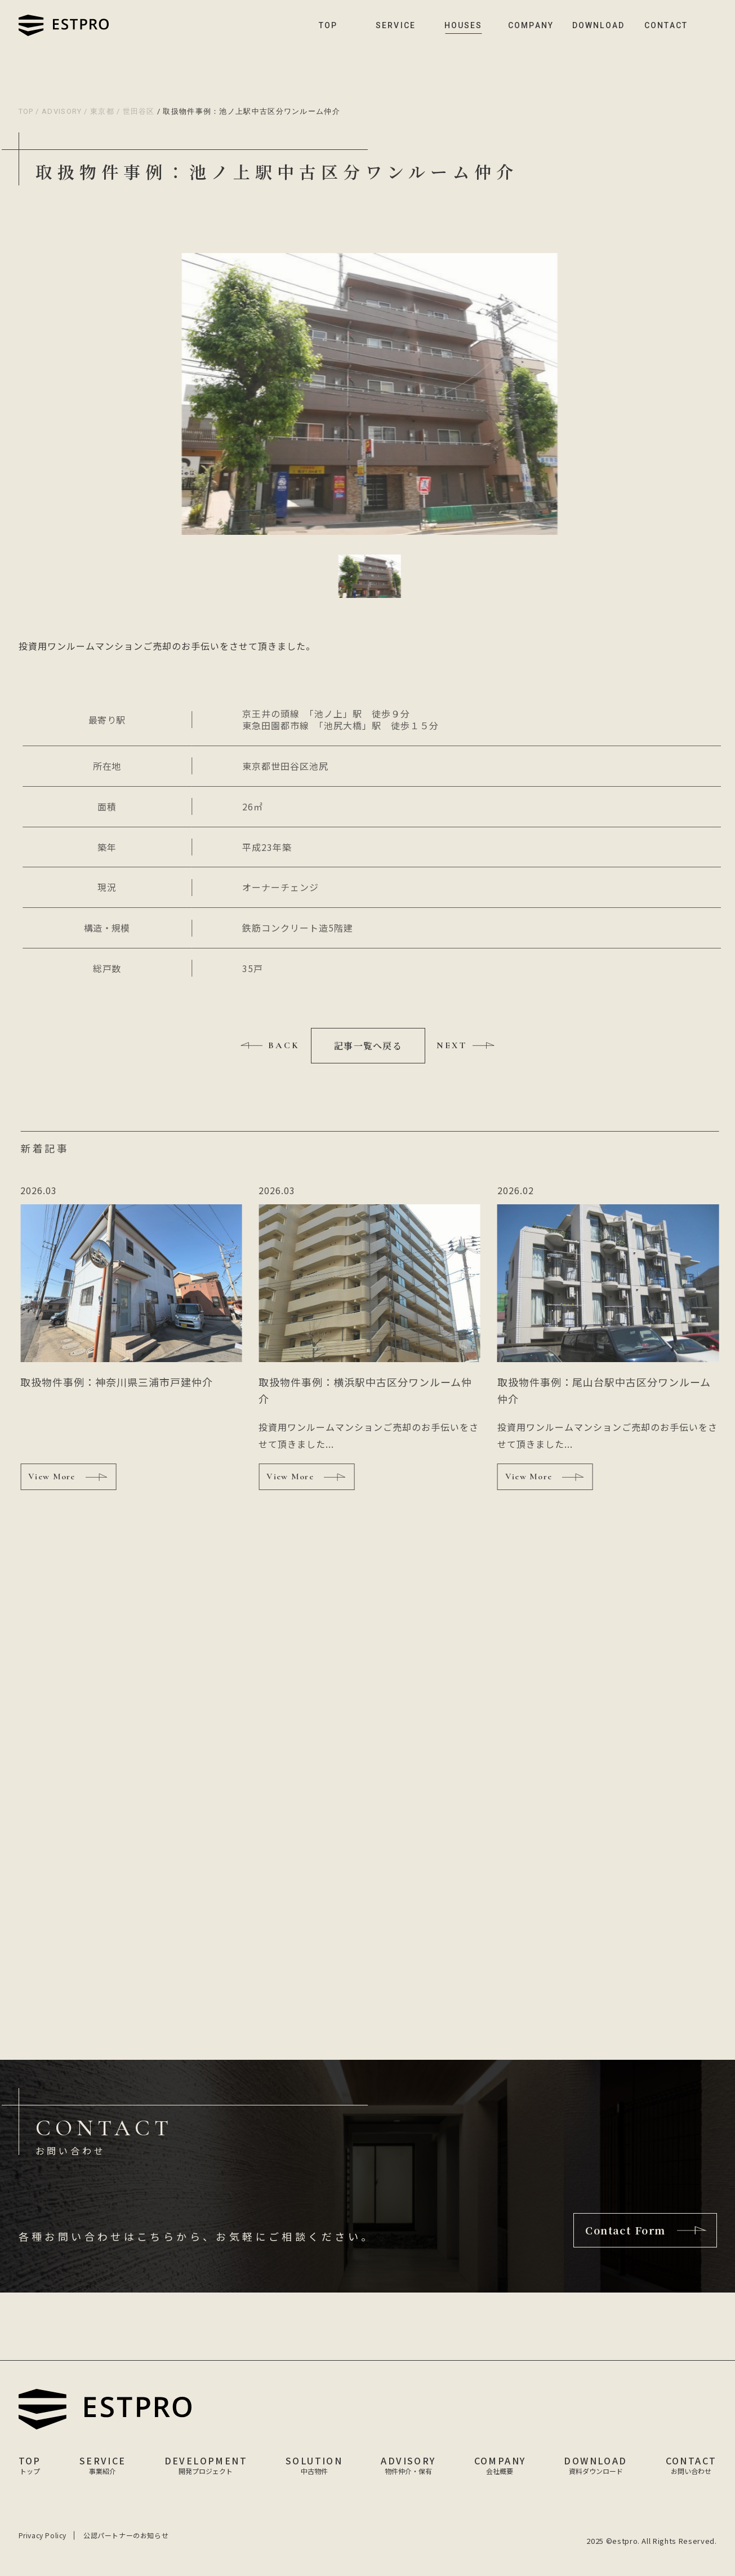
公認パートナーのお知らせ (125, 2535)
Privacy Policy (42, 2535)
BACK (284, 1045)
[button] (371, 576)
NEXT (451, 1045)
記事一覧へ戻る (368, 1045)
